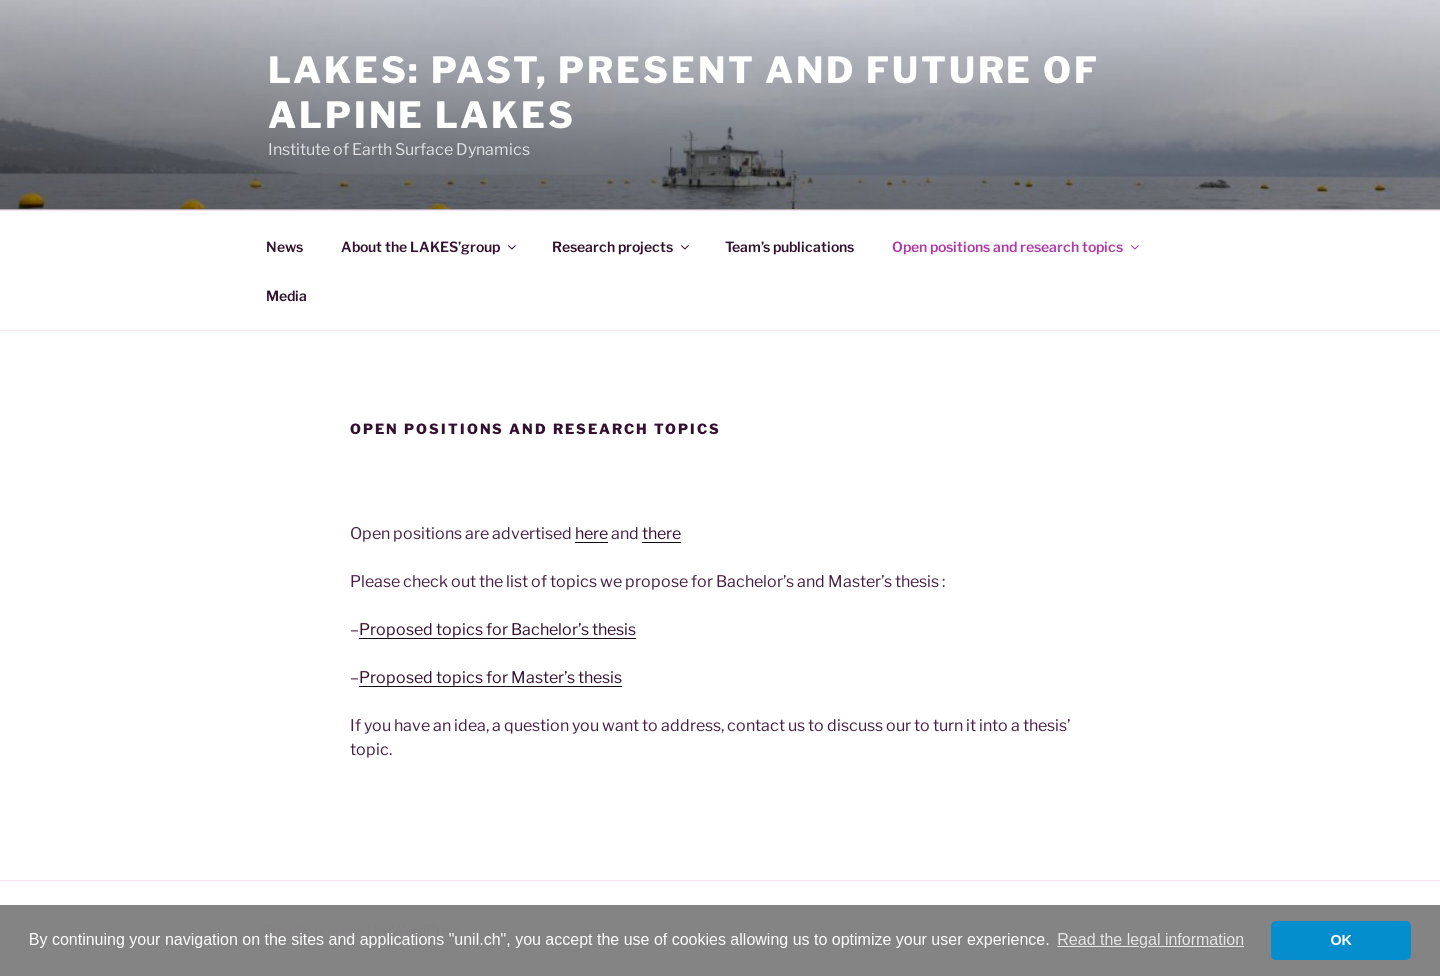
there (661, 533)
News (284, 246)
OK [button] (1341, 940)
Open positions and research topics (1017, 246)
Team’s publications (789, 246)
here (591, 533)
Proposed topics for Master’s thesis (490, 677)
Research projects (622, 246)
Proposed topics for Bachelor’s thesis (497, 629)
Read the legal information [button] (1150, 939)
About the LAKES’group (430, 246)
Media (286, 295)
